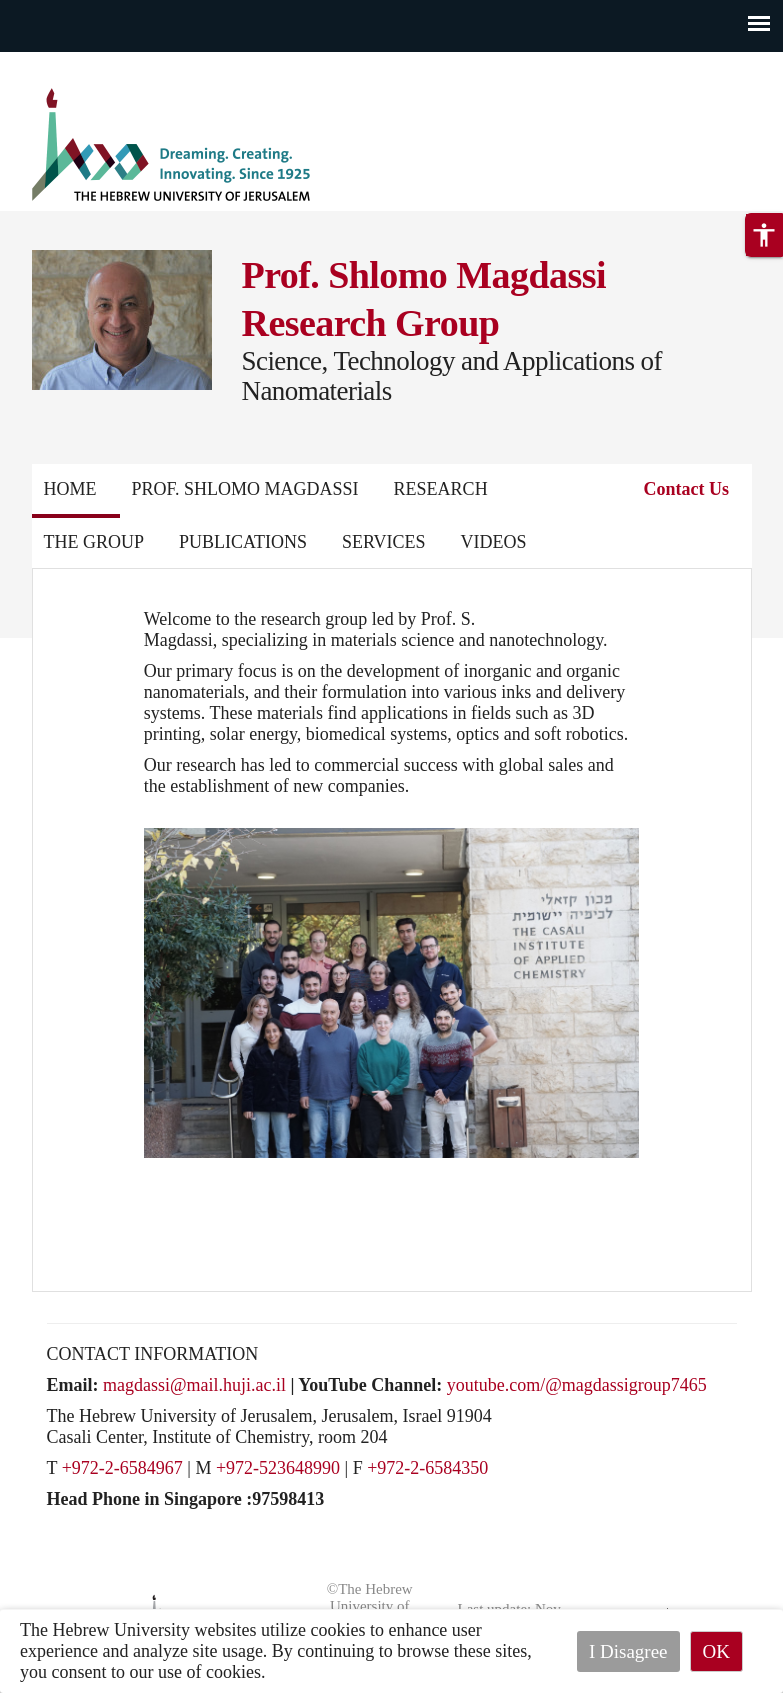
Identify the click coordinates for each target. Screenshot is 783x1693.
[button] (764, 235)
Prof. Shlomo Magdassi (245, 489)
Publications (243, 542)
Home (70, 489)
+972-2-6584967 (122, 1468)
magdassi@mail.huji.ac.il (194, 1385)
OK (716, 1651)
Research (441, 489)
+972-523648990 (278, 1468)
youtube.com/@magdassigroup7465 (577, 1385)
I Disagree (628, 1651)
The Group (94, 542)
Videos (494, 542)
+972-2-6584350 (427, 1468)
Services (384, 542)
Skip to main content (74, 64)
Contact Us (687, 489)
